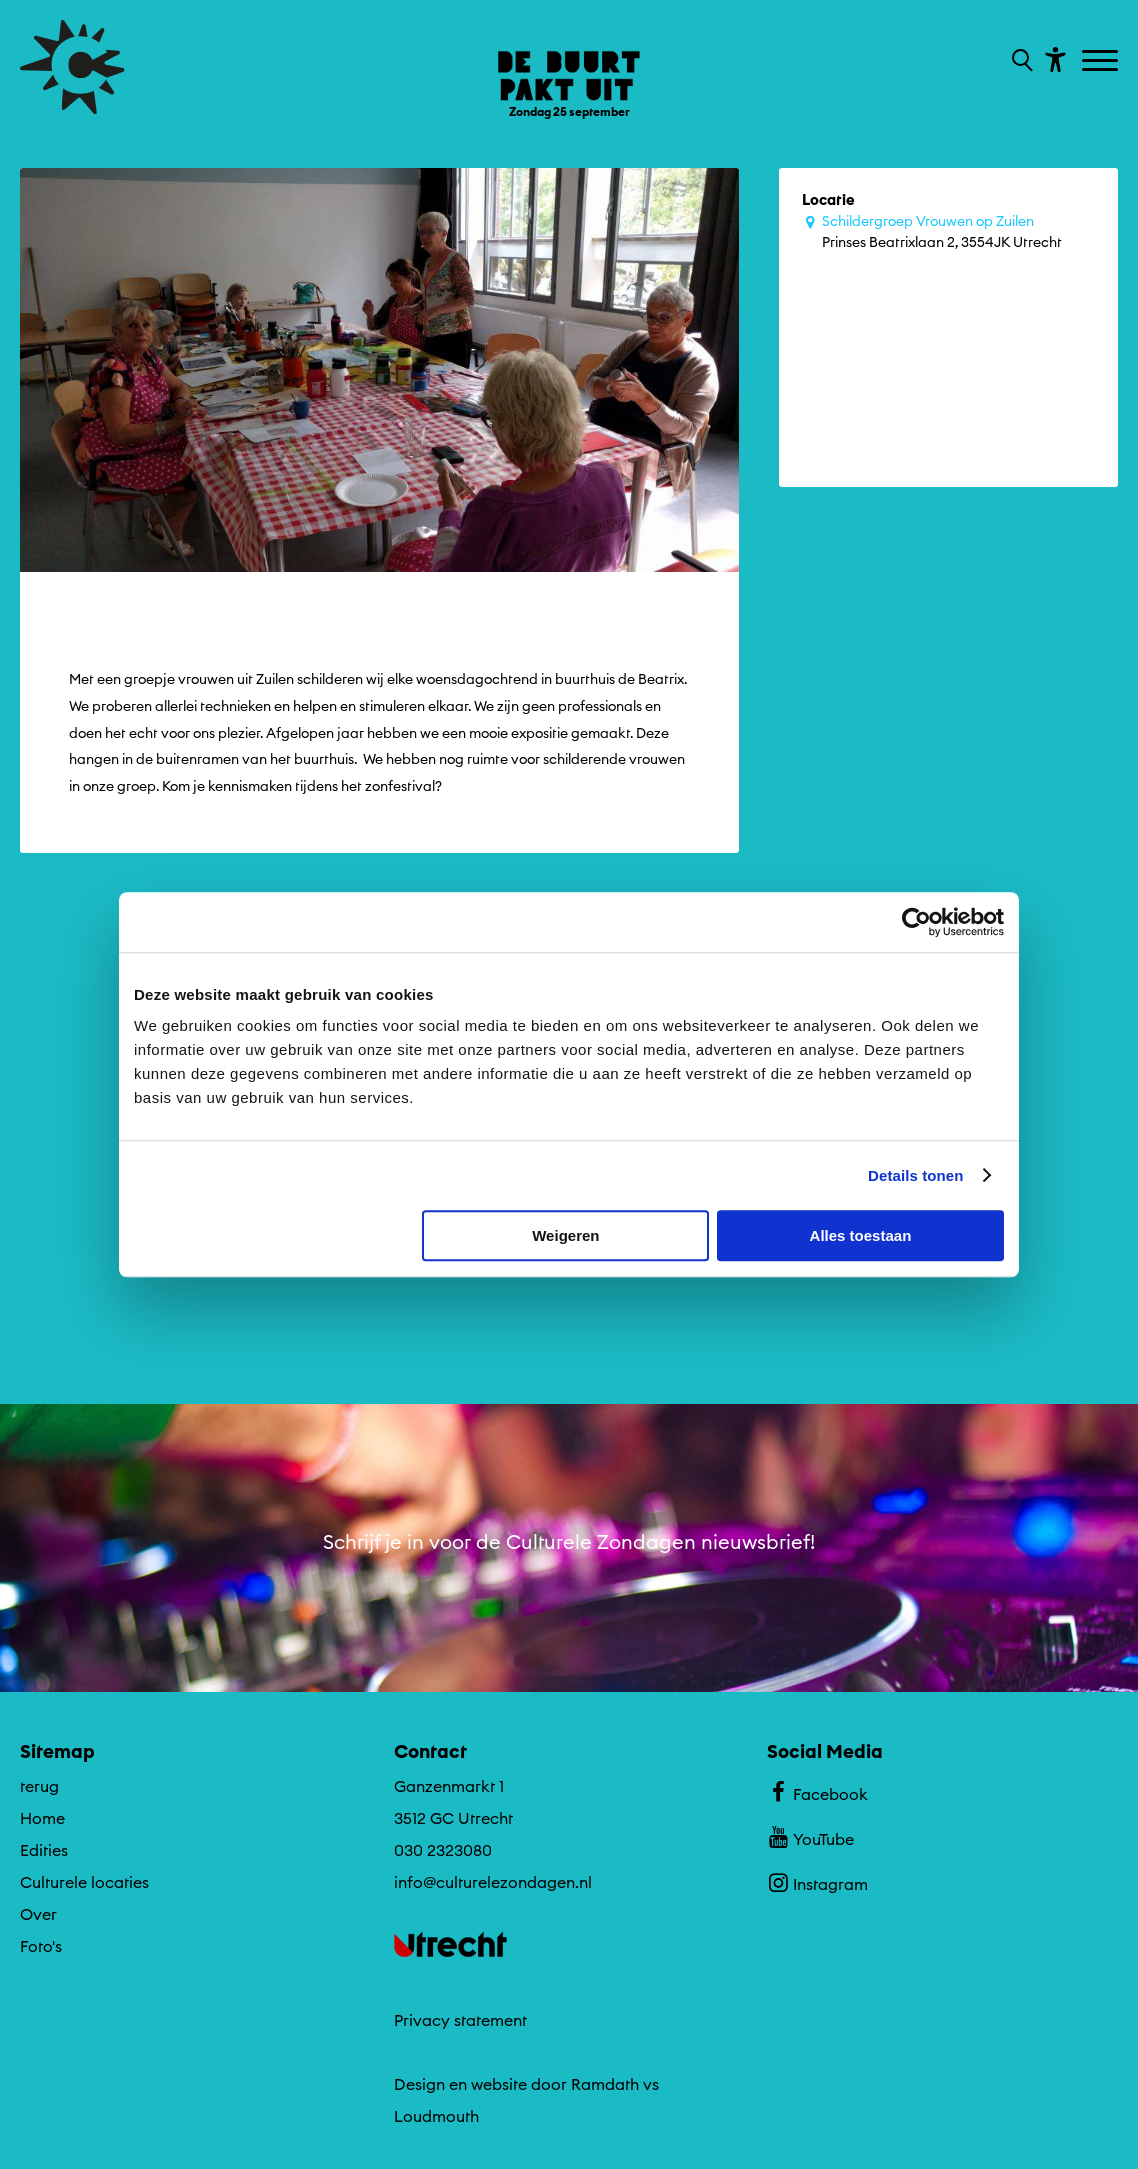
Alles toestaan (861, 1235)
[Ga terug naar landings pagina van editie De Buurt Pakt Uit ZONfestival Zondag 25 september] (568, 69)
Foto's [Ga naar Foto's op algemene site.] (41, 1943)
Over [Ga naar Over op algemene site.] (38, 1911)
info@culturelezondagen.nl (493, 1879)
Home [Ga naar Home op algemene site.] (42, 1815)
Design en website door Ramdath (516, 2081)
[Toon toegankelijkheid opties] (1053, 58)
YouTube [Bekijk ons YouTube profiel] (810, 1834)
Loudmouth (436, 2113)
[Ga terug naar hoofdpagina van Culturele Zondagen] (72, 67)
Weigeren (565, 1235)
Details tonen (915, 1175)
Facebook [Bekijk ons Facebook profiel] (817, 1789)
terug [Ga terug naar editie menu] (39, 1783)
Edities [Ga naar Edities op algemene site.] (44, 1847)
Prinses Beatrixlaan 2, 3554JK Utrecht (958, 231)
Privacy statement (460, 2017)
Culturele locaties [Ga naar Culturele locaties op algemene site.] (84, 1879)
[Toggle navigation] (1102, 62)
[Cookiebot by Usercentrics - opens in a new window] (916, 922)
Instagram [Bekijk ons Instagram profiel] (817, 1879)
